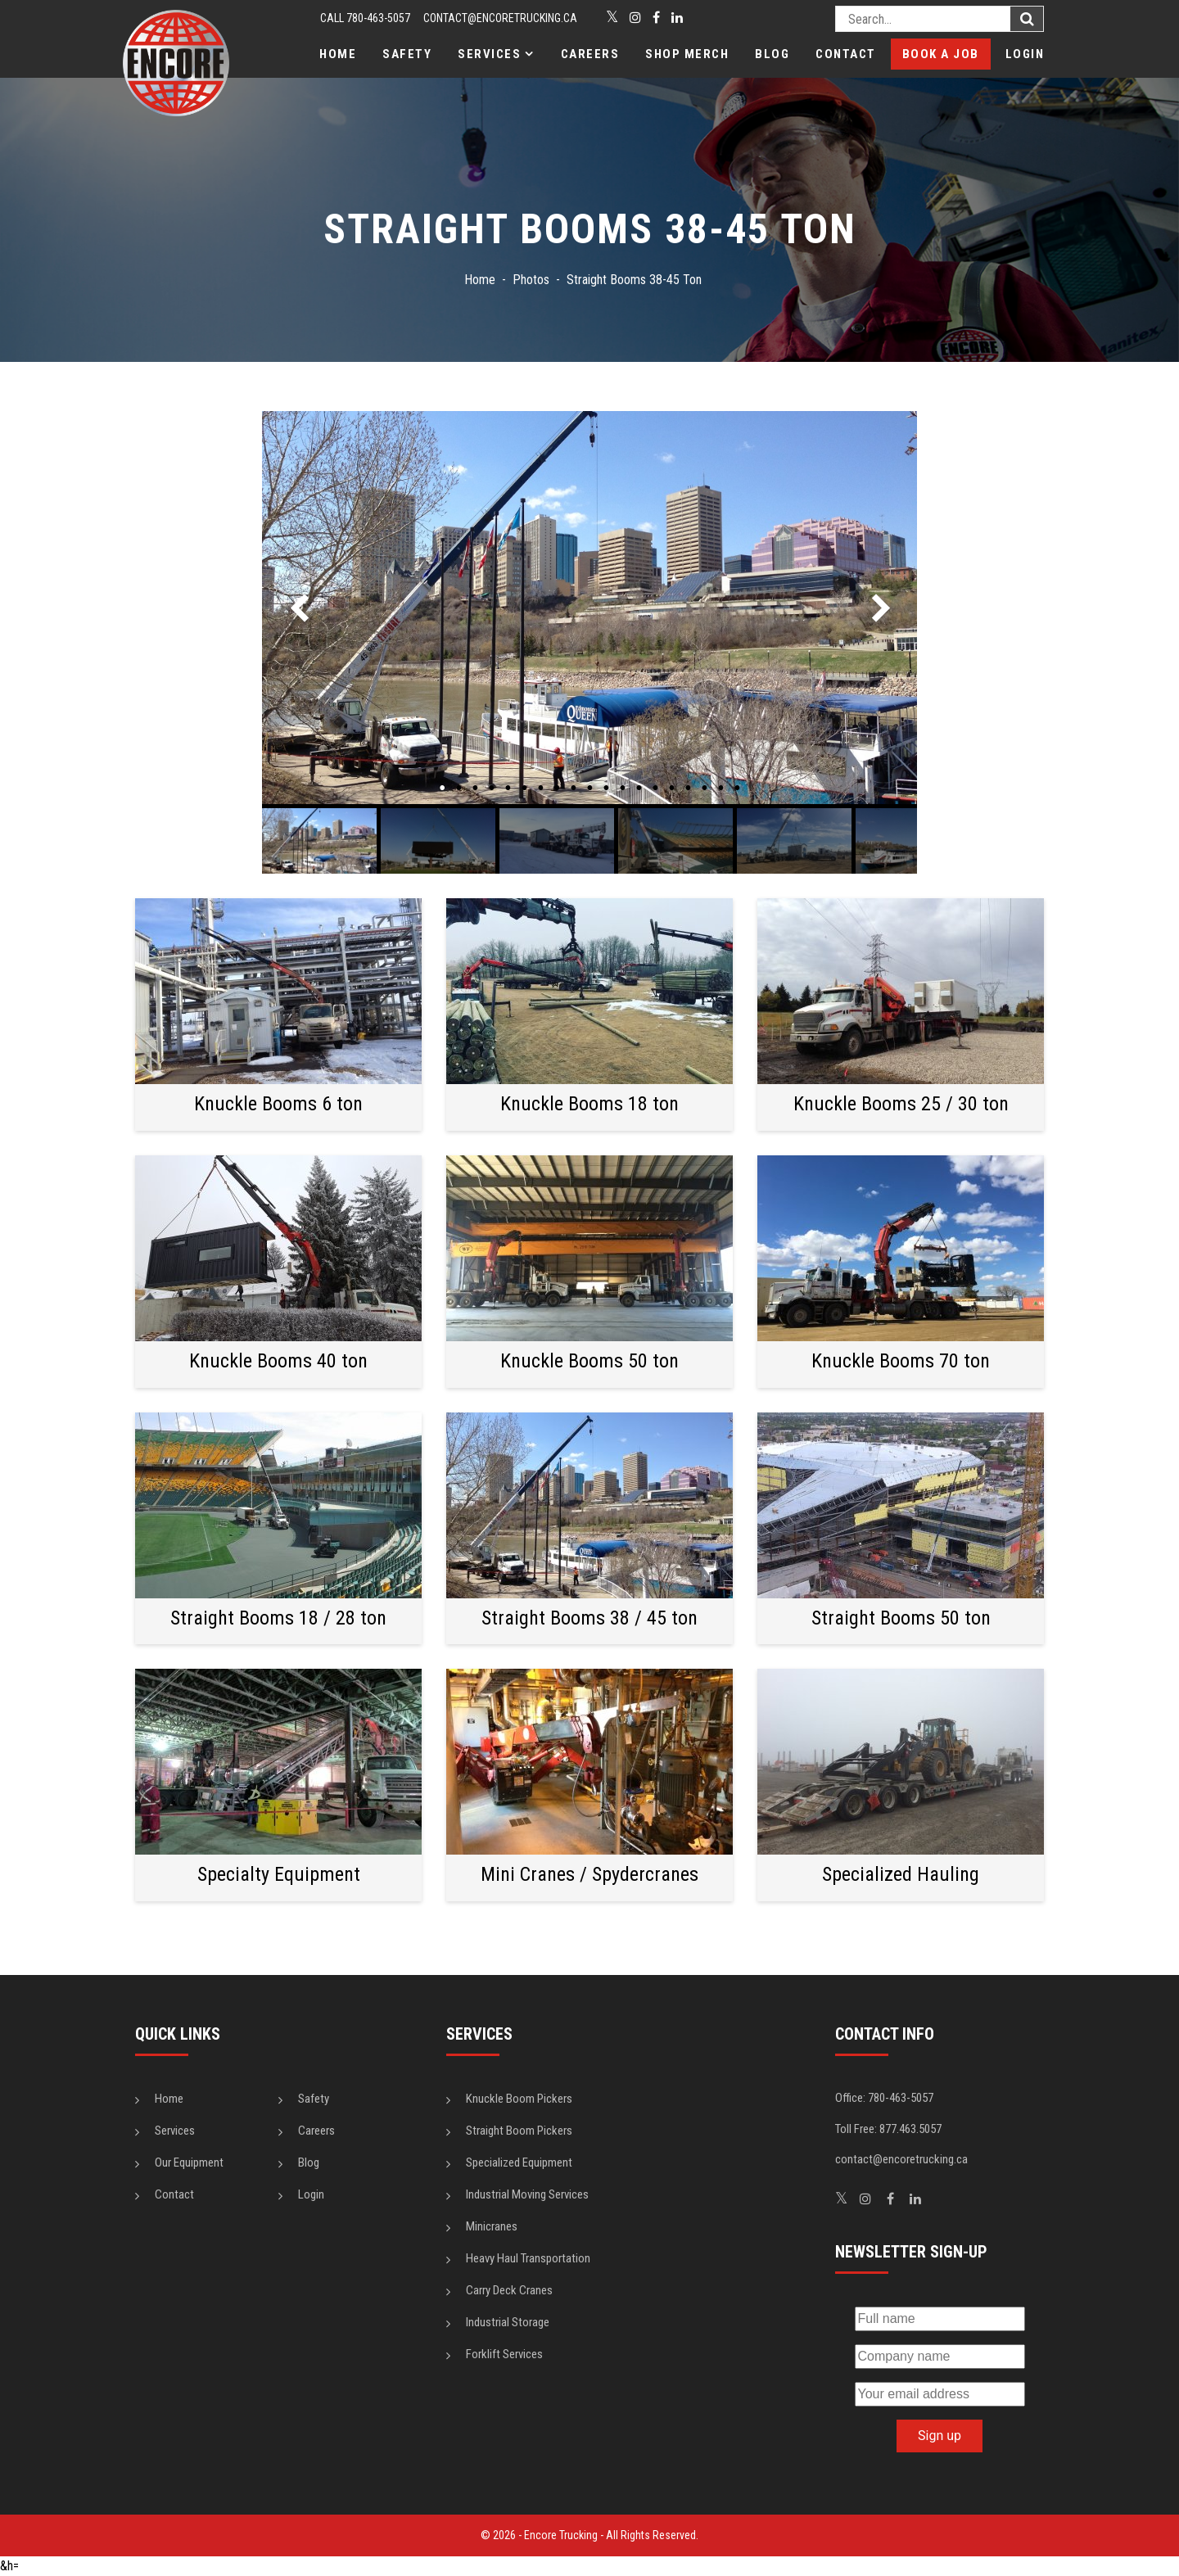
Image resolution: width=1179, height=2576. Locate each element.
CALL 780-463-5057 (365, 18)
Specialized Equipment (519, 2162)
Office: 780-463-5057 (884, 2097)
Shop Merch (687, 54)
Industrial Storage (507, 2322)
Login (1025, 54)
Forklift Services (504, 2354)
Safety (406, 54)
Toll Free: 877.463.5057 (888, 2129)
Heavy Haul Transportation (528, 2258)
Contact (845, 54)
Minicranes (491, 2226)
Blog (772, 54)
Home (337, 54)
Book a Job (940, 54)
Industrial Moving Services (527, 2194)
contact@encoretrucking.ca (500, 18)
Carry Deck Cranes (509, 2290)
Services (489, 54)
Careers (590, 54)
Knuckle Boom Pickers (519, 2098)
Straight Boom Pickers (519, 2130)
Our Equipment (189, 2162)
